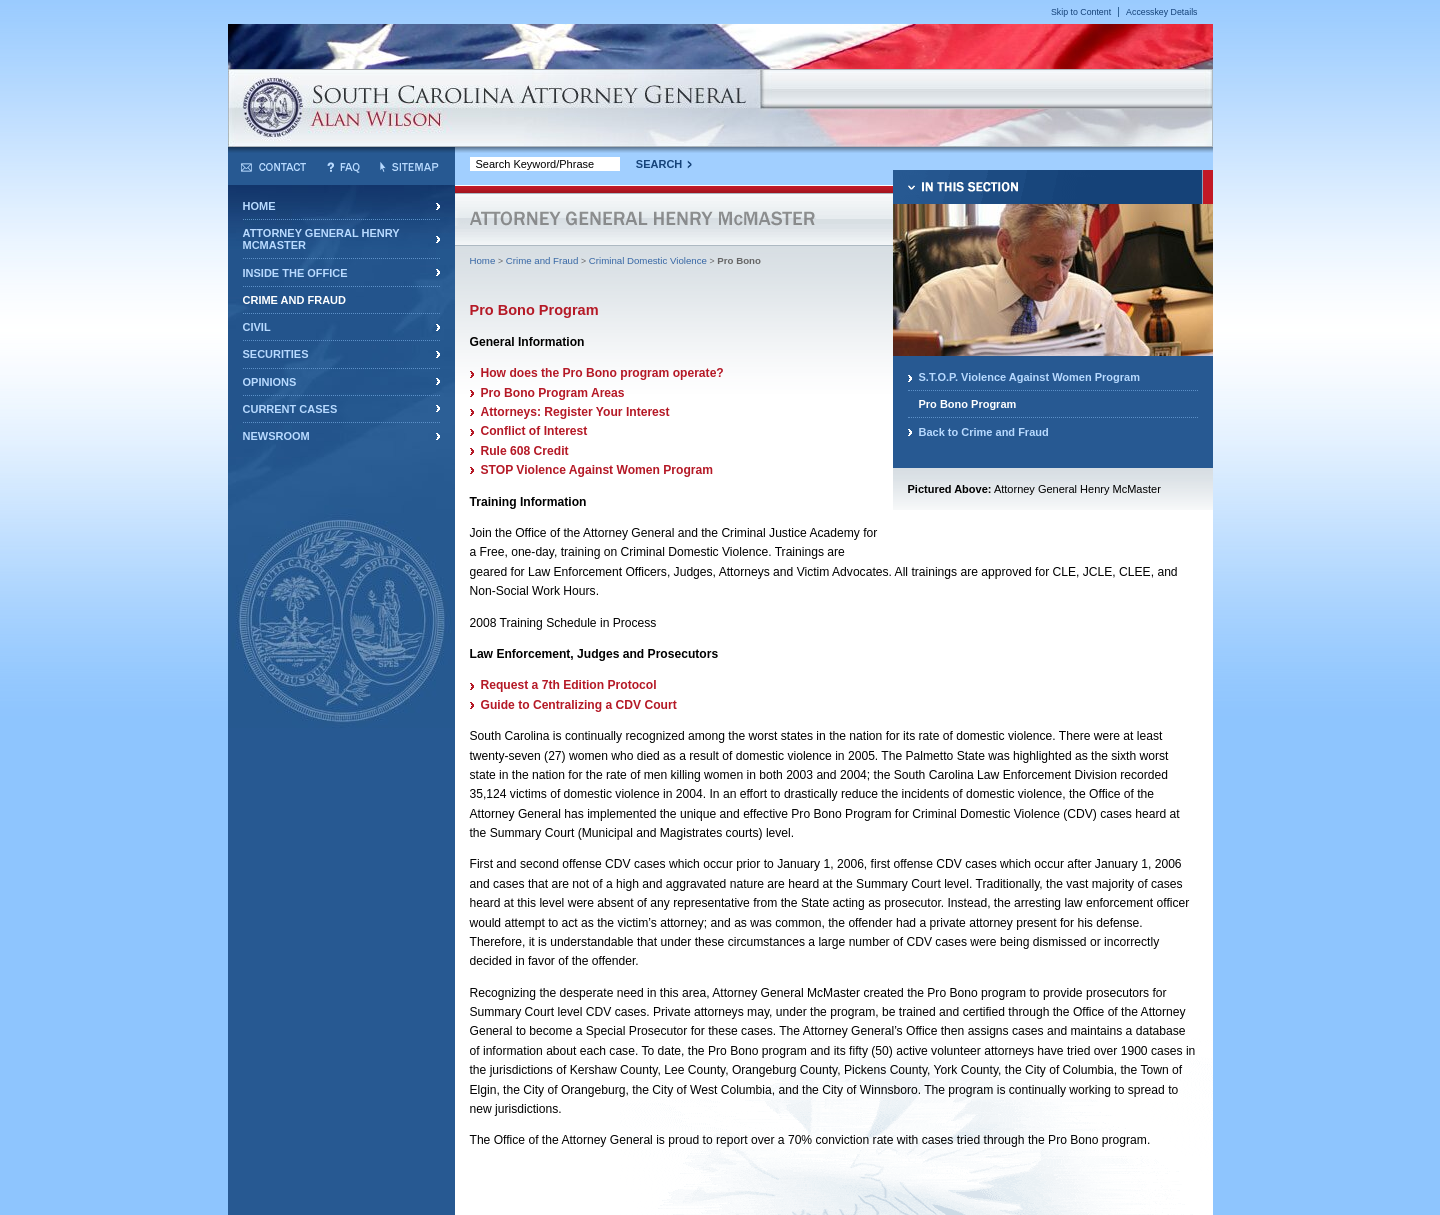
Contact (273, 167)
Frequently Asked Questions (343, 167)
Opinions (270, 382)
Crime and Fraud (294, 300)
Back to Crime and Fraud (984, 432)
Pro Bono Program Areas (553, 393)
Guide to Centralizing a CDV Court (579, 705)
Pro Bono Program (968, 404)
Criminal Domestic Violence (648, 260)
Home (259, 206)
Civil (257, 327)
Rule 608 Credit (525, 451)
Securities (276, 354)
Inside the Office (295, 273)
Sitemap (409, 167)
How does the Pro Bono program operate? (602, 373)
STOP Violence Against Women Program (597, 470)
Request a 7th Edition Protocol (569, 685)
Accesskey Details (1161, 12)
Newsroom (276, 436)
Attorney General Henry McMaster (321, 239)
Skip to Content (1081, 12)
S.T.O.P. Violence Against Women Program (1030, 377)
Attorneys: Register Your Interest (575, 412)
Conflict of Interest (534, 431)
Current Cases (290, 409)
